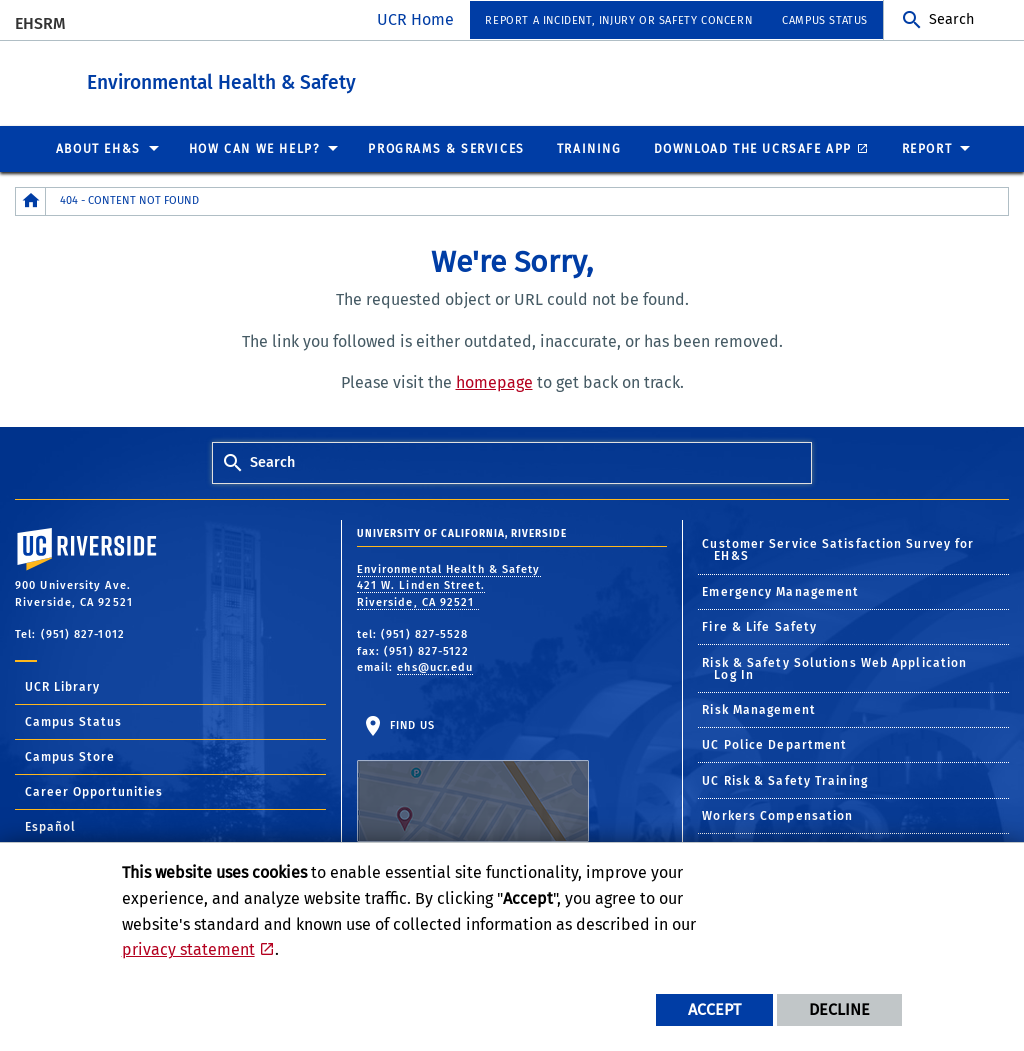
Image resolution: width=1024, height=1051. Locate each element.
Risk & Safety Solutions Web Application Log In (834, 668)
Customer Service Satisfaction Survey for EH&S (838, 549)
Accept (714, 1009)
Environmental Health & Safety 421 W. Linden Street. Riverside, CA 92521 (449, 585)
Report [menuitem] (927, 148)
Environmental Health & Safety (344, 78)
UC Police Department (774, 744)
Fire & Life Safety (759, 626)
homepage (494, 381)
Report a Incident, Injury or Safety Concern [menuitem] (618, 20)
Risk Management (759, 709)
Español (50, 826)
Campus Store (70, 756)
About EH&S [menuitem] (98, 148)
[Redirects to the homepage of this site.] (31, 200)
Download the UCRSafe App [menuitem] (753, 148)
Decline (839, 1009)
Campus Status (73, 721)
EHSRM (40, 23)
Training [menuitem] (589, 148)
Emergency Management (780, 591)
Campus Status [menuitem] (825, 20)
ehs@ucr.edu (435, 666)
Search (951, 19)
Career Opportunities (94, 791)
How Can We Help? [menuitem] (255, 148)
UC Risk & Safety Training (785, 780)
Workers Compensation (777, 815)
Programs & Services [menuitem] (446, 148)
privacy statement (188, 949)
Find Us (473, 780)
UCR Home (415, 19)
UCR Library (62, 686)
